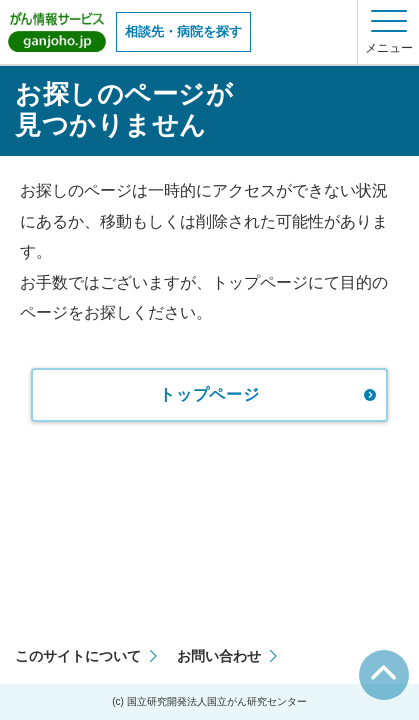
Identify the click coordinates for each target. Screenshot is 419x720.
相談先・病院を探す (183, 31)
